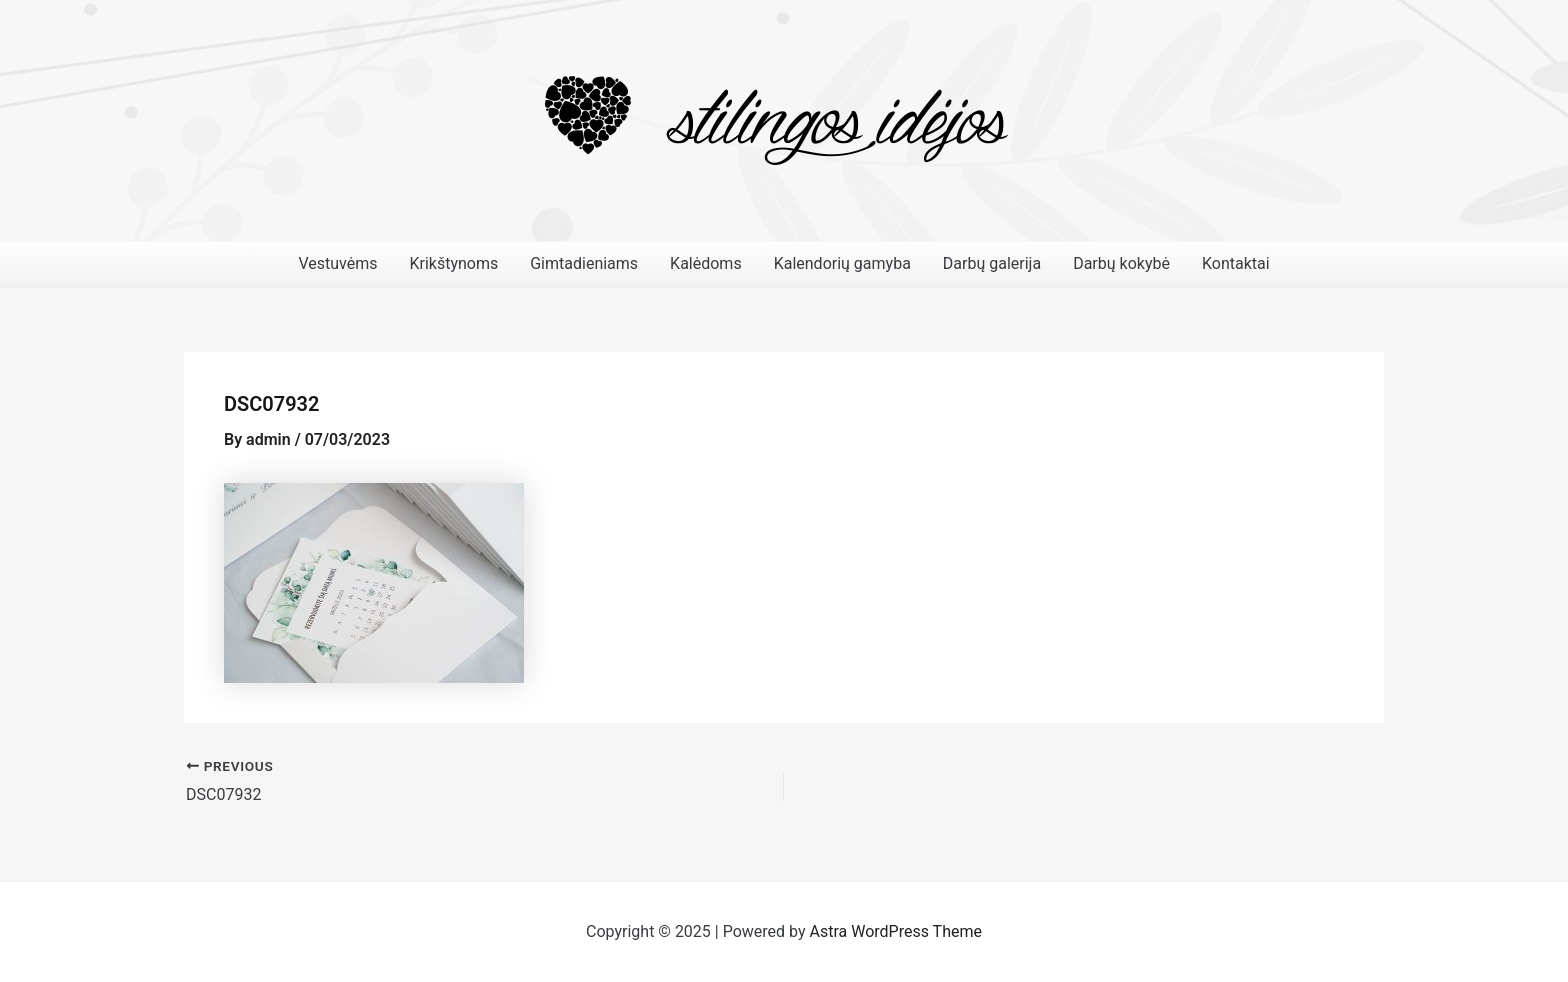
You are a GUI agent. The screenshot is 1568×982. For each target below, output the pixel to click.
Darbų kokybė (1121, 263)
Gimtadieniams (584, 263)
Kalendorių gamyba (842, 263)
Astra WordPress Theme (896, 931)
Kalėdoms (706, 263)
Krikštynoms (453, 263)
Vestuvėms (337, 263)
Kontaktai (1236, 263)
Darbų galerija (992, 263)
